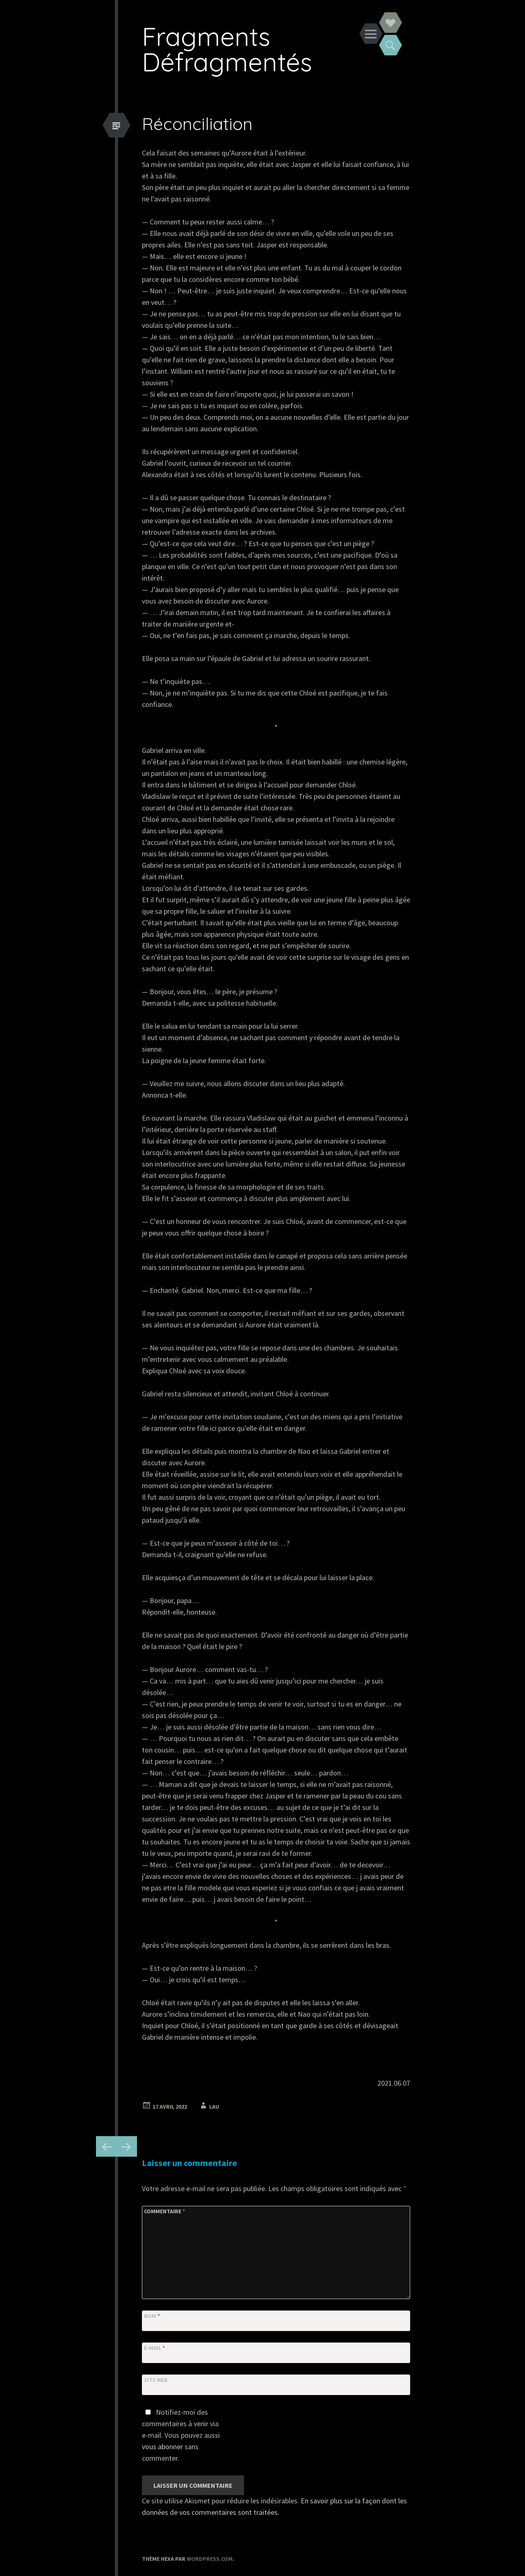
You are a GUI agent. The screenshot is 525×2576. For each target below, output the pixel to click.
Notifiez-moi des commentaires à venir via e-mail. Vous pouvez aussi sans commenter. (181, 2435)
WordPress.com (210, 2558)
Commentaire (164, 2211)
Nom (152, 2316)
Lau (214, 2106)
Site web (156, 2380)
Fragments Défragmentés (227, 49)
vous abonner (162, 2446)
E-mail (154, 2348)
